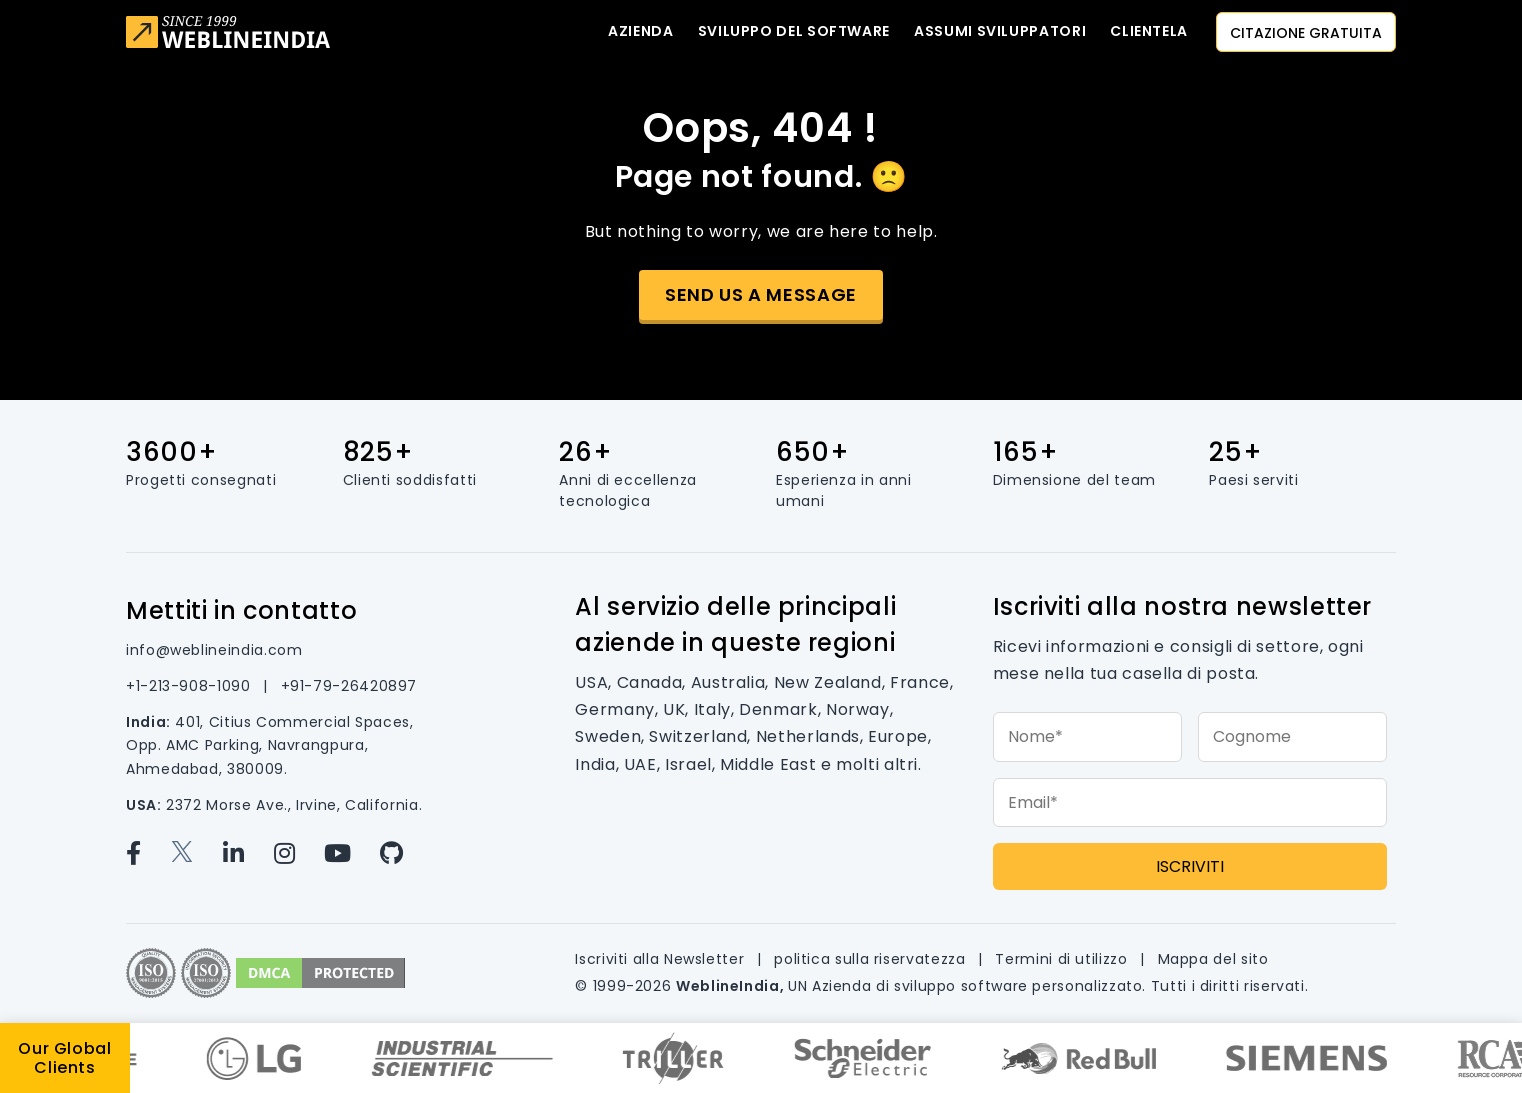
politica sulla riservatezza (872, 959)
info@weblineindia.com (214, 650)
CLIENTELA (1149, 31)
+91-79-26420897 (349, 686)
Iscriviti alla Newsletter (662, 959)
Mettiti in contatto (241, 610)
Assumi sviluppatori (1000, 31)
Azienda (640, 31)
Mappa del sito (1213, 959)
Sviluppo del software (794, 31)
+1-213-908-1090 (190, 686)
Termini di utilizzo (1063, 959)
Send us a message (761, 294)
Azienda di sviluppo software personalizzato (977, 986)
